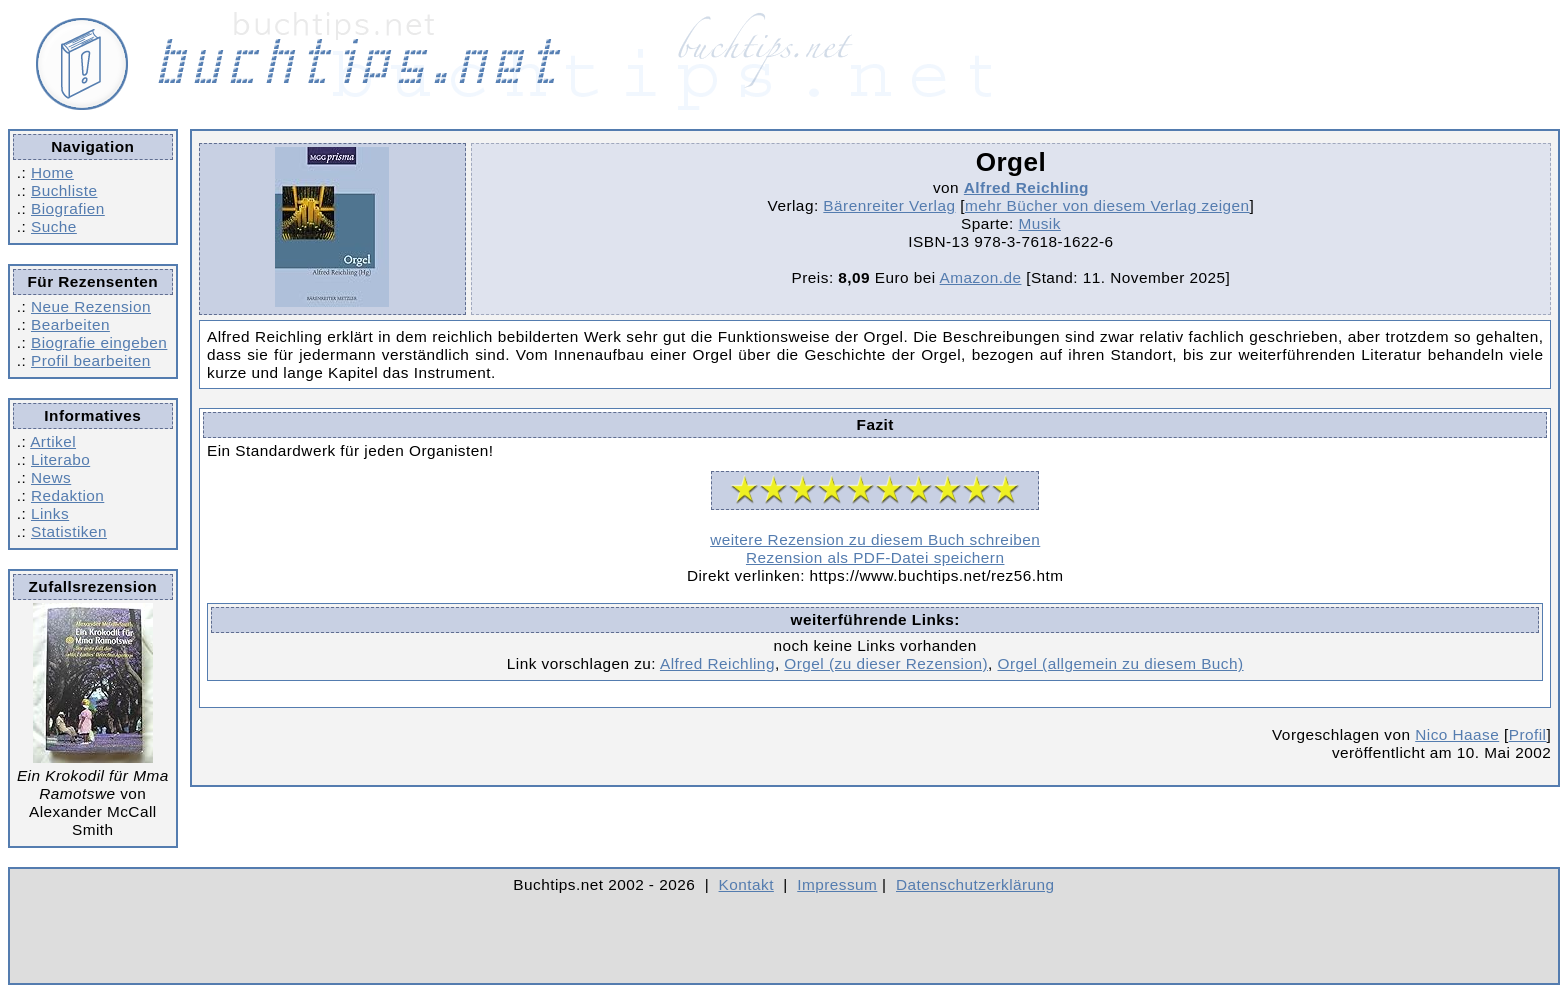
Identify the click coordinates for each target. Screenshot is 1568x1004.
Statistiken (69, 531)
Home (52, 172)
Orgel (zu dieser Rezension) (886, 663)
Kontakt (746, 884)
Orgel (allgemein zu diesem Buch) (1121, 663)
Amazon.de (981, 277)
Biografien (68, 208)
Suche (54, 226)
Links (50, 513)
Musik (1039, 223)
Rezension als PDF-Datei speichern (875, 557)
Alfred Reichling (1026, 187)
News (51, 477)
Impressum (837, 884)
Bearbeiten (70, 324)
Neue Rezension (91, 306)
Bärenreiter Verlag (889, 205)
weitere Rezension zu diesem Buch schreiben (875, 539)
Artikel (53, 441)
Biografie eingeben (99, 342)
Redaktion (67, 495)
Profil (1528, 734)
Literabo (60, 459)
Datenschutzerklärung (975, 884)
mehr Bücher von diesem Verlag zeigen (1107, 205)
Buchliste (64, 190)
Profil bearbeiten (91, 360)
